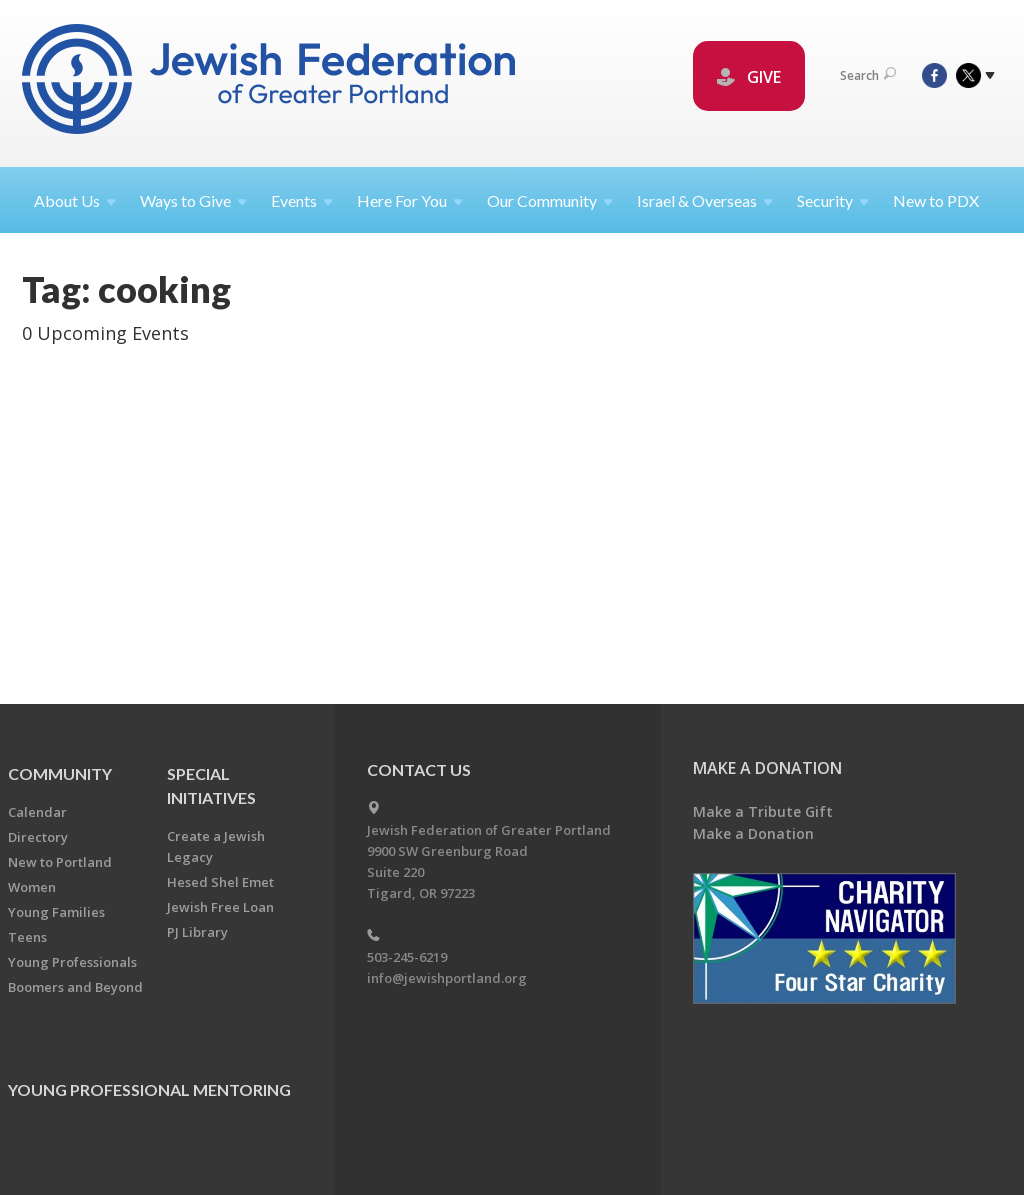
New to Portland (60, 862)
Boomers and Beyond (75, 987)
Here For (410, 200)
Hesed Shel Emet (220, 882)
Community (60, 773)
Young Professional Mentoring (149, 1089)
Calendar (37, 812)
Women (32, 887)
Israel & (705, 200)
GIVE (749, 77)
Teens (27, 937)
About (75, 200)
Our (550, 200)
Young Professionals (72, 962)
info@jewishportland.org (447, 978)
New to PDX (936, 200)
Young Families (56, 912)
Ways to (193, 200)
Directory (38, 837)
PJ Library (197, 932)
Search (868, 75)
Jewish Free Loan (220, 907)
